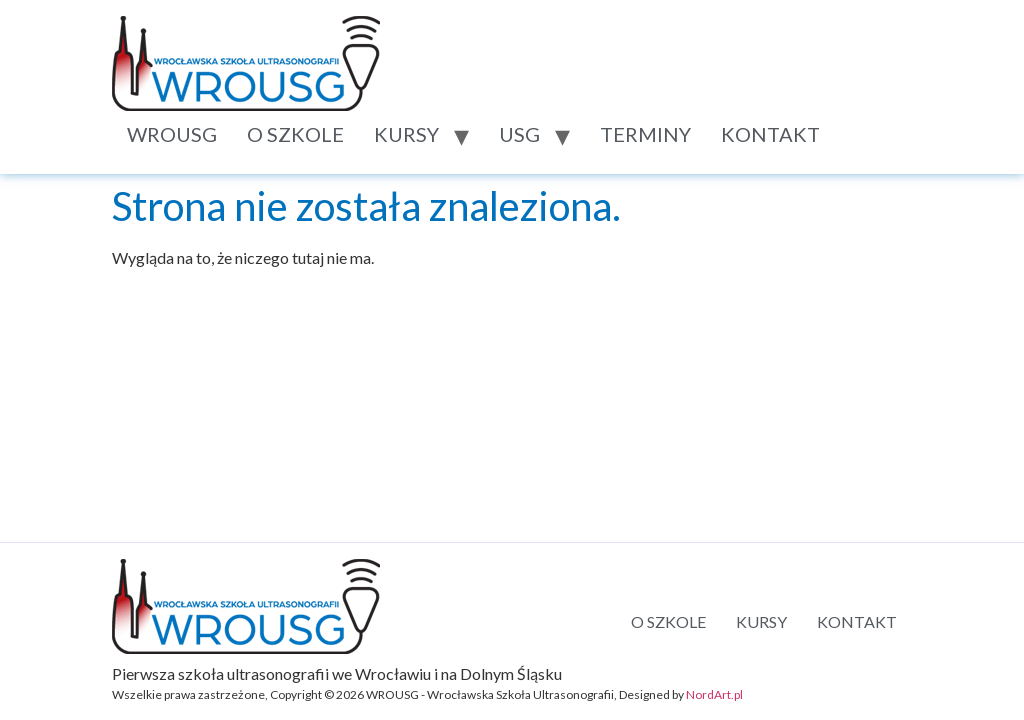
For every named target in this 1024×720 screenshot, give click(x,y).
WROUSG (172, 134)
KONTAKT (770, 134)
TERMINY (645, 134)
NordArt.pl (714, 694)
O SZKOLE (295, 134)
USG (519, 134)
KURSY (406, 134)
